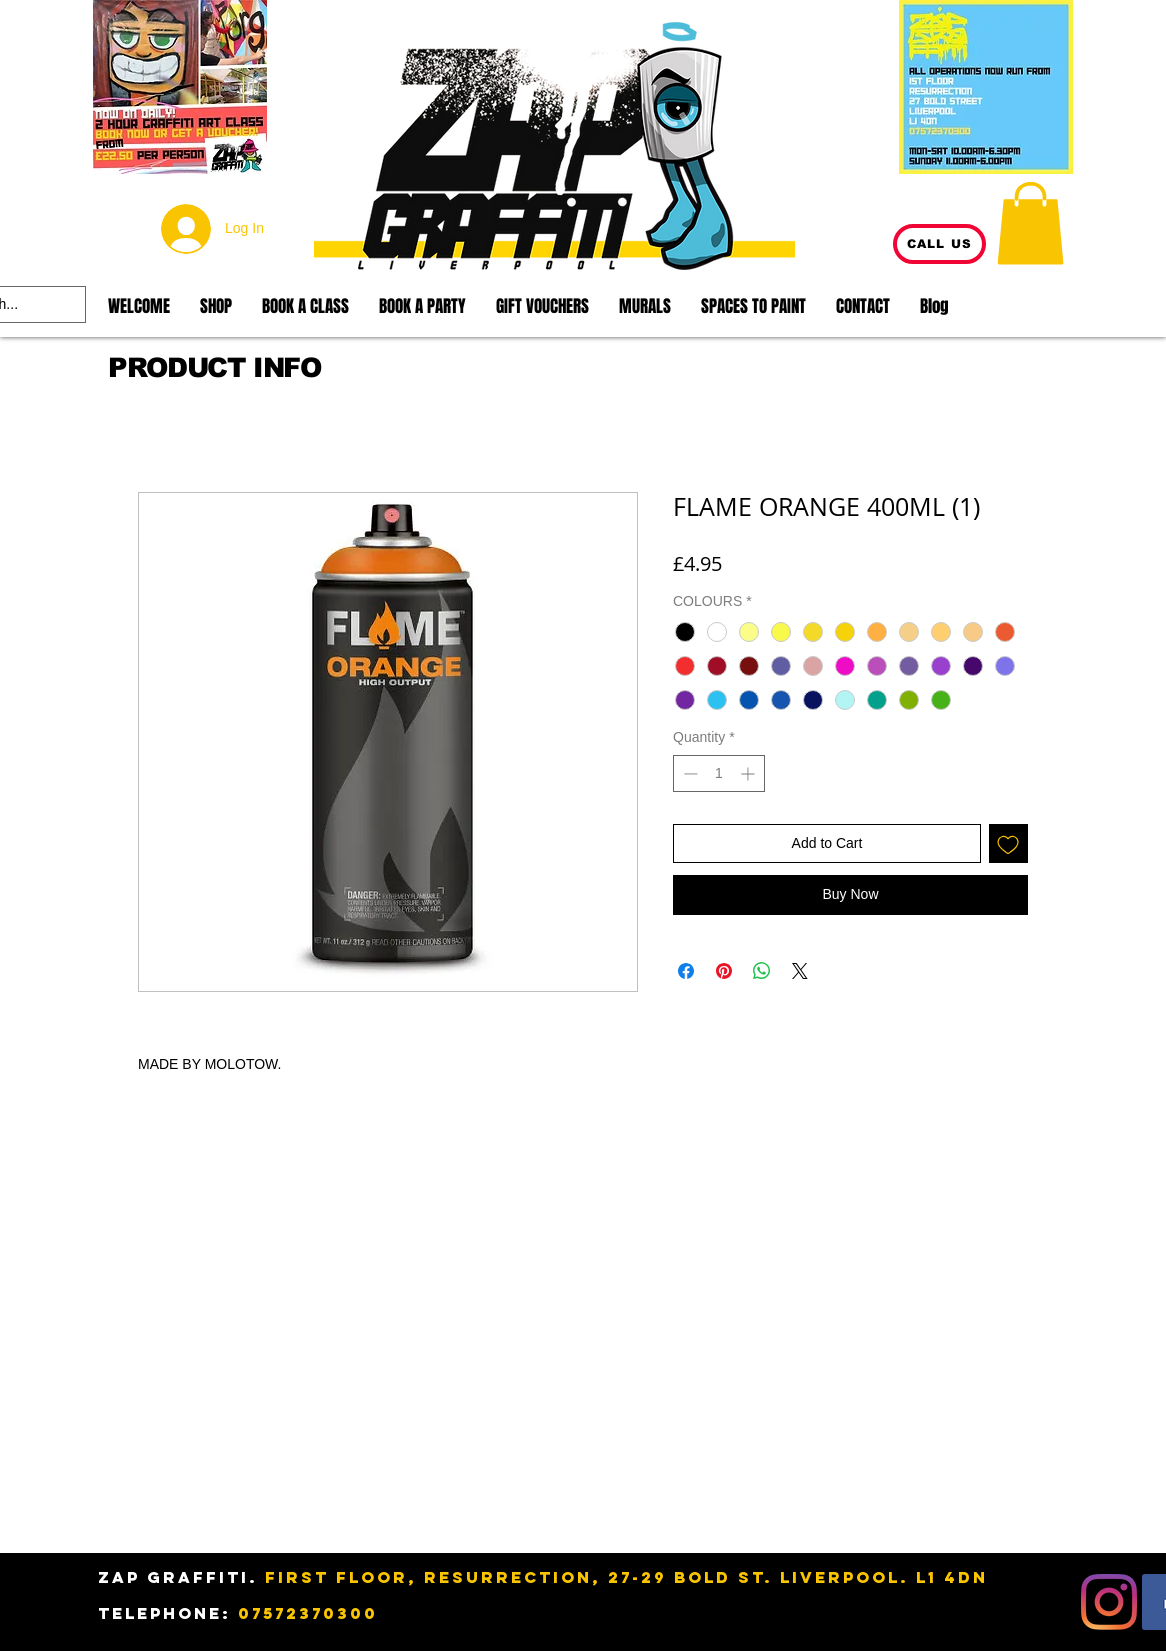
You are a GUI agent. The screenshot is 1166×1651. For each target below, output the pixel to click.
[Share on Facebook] (686, 971)
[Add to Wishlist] (1008, 843)
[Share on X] (800, 971)
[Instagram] (1109, 1602)
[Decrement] (688, 773)
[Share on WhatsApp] (762, 971)
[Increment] (749, 773)
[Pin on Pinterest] (724, 971)
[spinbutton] (719, 773)
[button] (1030, 223)
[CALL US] (939, 244)
